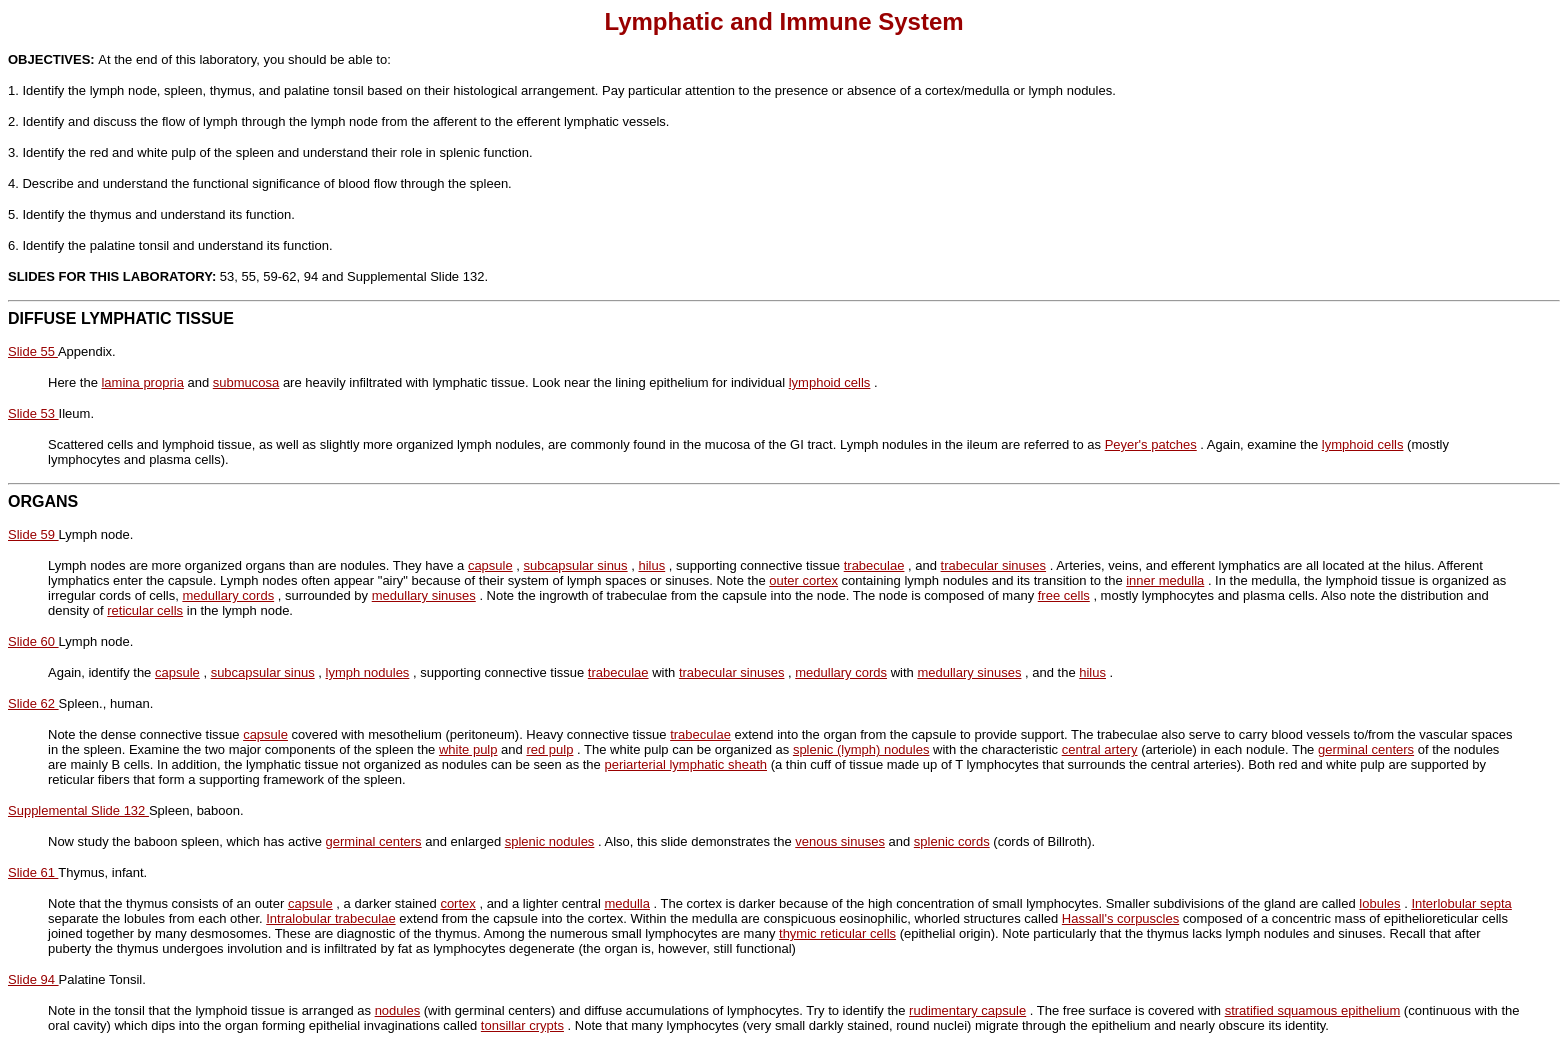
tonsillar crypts (522, 1025)
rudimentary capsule (967, 1010)
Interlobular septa (1461, 903)
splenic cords (952, 841)
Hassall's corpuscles (1120, 918)
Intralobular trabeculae (330, 918)
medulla (627, 903)
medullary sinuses (424, 595)
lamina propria (142, 382)
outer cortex (803, 580)
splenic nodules (550, 841)
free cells (1064, 595)
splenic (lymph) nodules (861, 749)
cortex (457, 903)
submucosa (246, 382)
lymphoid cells (830, 382)
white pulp (468, 749)
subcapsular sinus (576, 565)
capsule (490, 565)
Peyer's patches (1151, 444)
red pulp (549, 749)
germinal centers (1366, 749)
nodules (398, 1010)
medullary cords (228, 595)
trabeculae (874, 565)
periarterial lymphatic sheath (685, 764)
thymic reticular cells (837, 933)
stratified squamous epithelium (1313, 1010)
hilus (651, 565)
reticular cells (145, 610)
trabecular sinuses (994, 565)
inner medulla (1165, 580)
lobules (1379, 903)
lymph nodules (368, 672)
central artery (1100, 749)
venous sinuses (840, 841)
